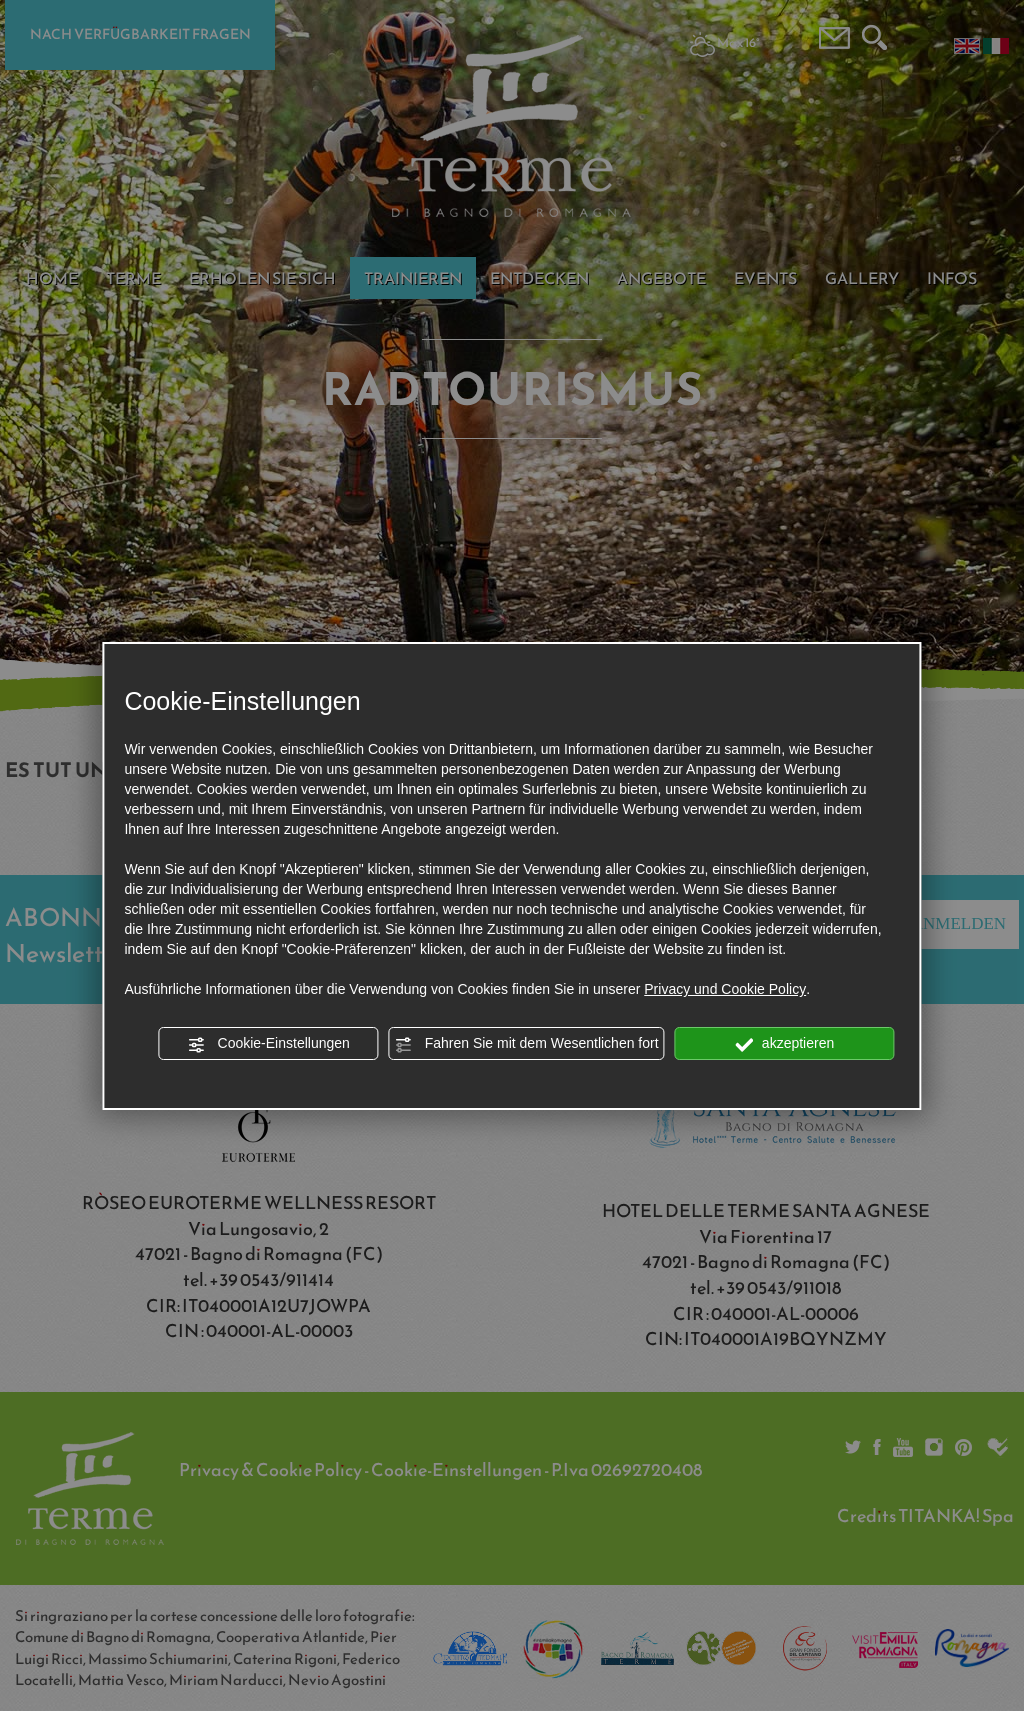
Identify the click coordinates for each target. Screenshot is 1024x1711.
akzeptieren (784, 1044)
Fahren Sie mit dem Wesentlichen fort (527, 1044)
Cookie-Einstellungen (269, 1044)
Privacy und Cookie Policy (725, 989)
